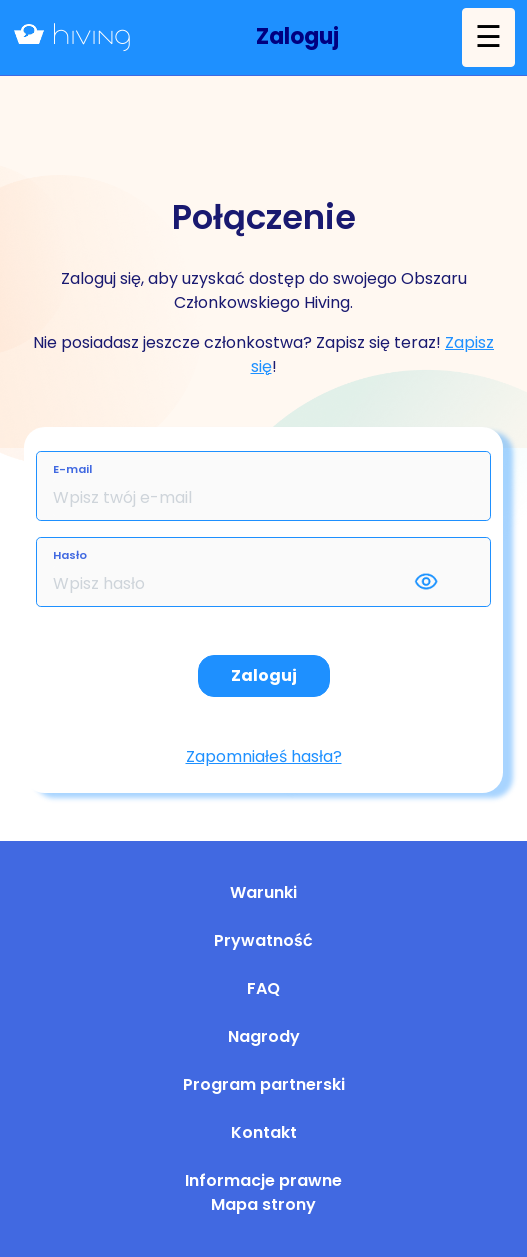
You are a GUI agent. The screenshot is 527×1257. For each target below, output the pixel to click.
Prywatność (263, 940)
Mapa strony (263, 1204)
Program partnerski (264, 1084)
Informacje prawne (263, 1180)
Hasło (70, 555)
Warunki (263, 892)
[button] (297, 37)
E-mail (72, 469)
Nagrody (264, 1036)
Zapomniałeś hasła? (264, 756)
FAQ (263, 988)
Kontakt (264, 1132)
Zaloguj (264, 675)
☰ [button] (488, 36)
